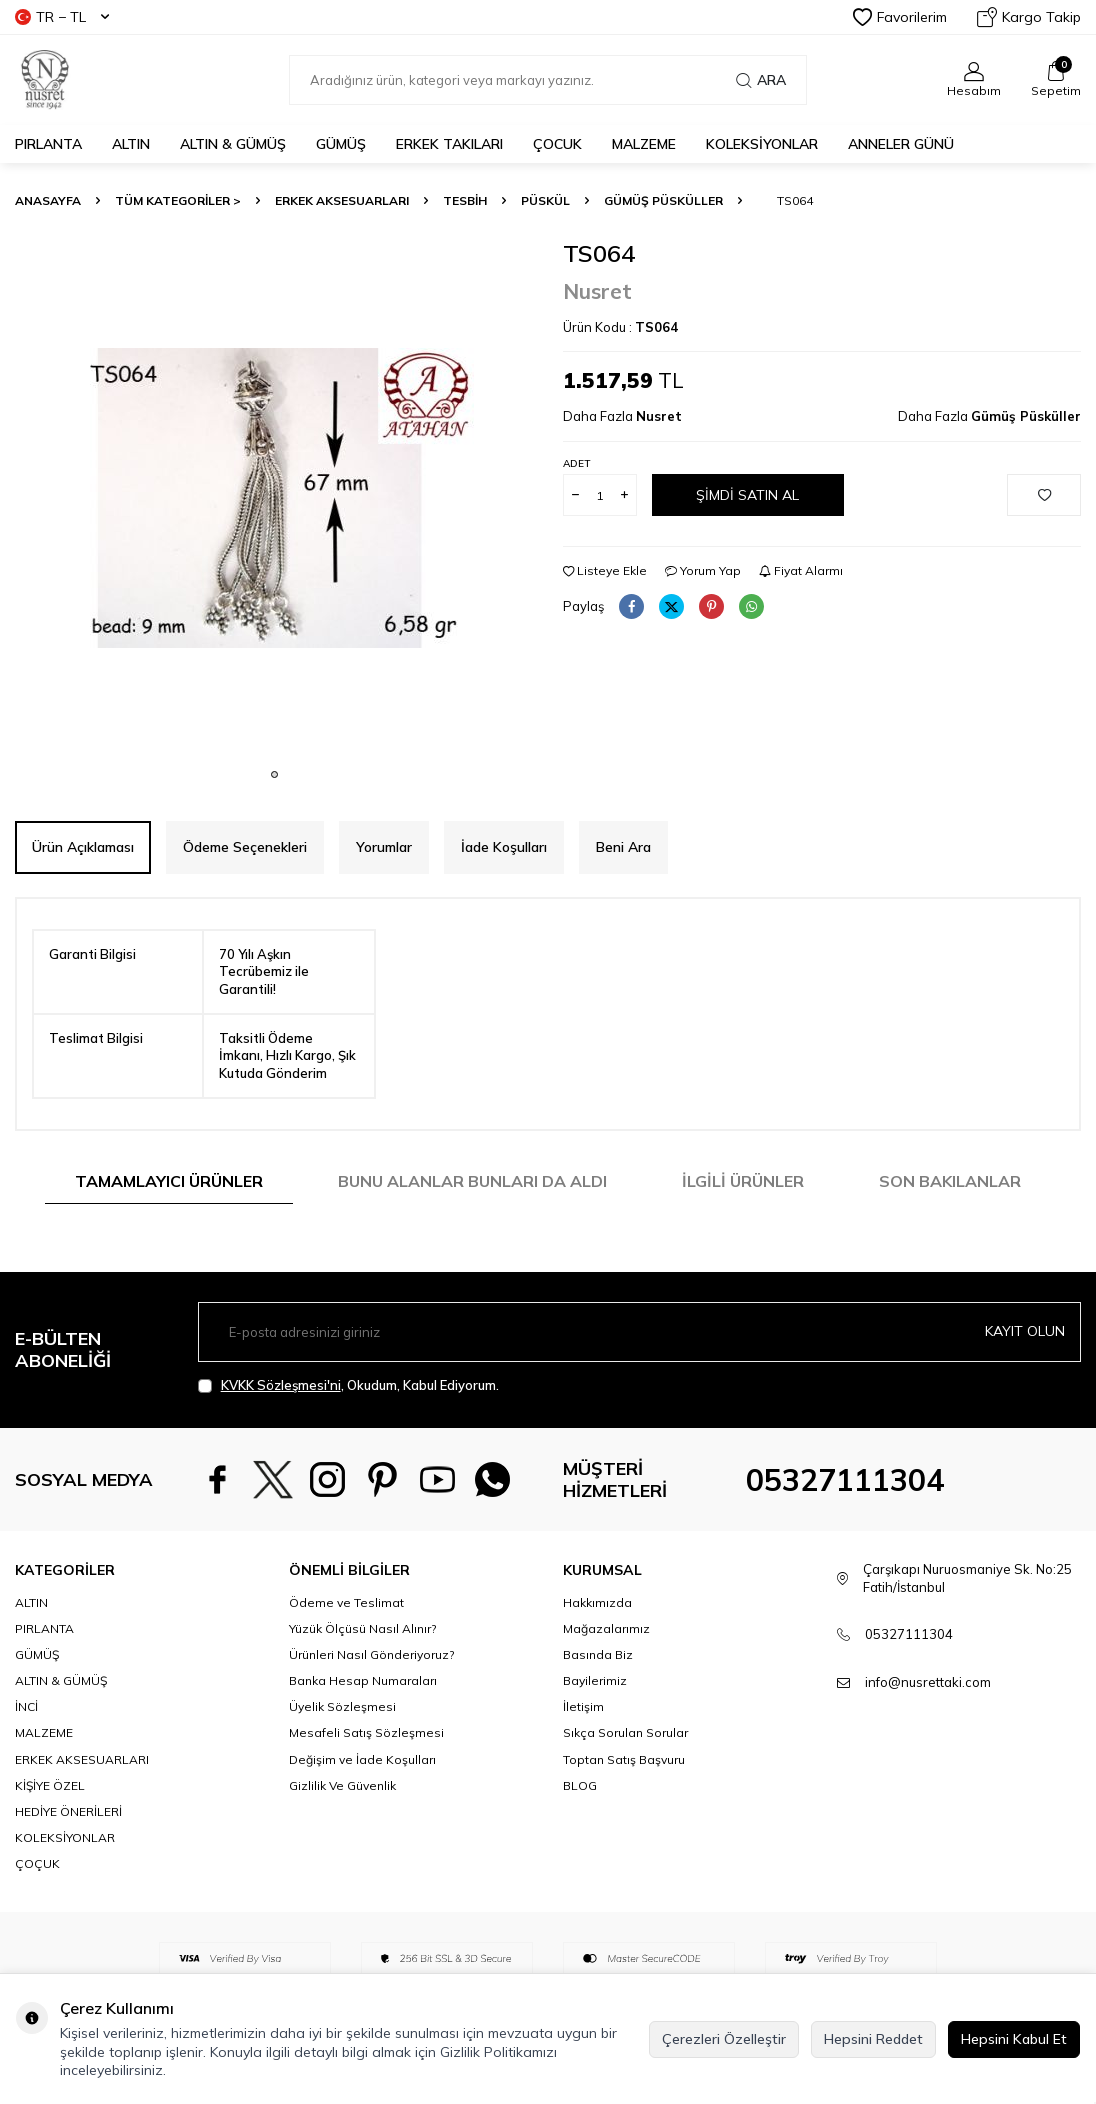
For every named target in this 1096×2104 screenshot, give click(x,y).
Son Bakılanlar (950, 1181)
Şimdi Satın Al (747, 495)
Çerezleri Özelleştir (724, 2039)
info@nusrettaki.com (928, 1682)
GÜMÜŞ (341, 144)
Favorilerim (900, 17)
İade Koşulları (504, 847)
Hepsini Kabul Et (1014, 2039)
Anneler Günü (901, 144)
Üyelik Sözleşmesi (342, 1706)
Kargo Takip (1029, 17)
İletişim (583, 1706)
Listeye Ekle (605, 570)
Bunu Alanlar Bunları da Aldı (472, 1181)
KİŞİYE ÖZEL (50, 1785)
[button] (274, 774)
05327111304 (845, 1480)
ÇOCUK (557, 144)
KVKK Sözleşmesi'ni (281, 1385)
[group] (274, 498)
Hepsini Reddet (873, 2039)
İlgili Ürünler (743, 1181)
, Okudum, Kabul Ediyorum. (348, 1385)
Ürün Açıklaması (83, 847)
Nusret (597, 291)
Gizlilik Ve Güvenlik (342, 1785)
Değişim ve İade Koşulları (362, 1759)
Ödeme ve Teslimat (346, 1602)
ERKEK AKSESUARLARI (342, 200)
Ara (761, 80)
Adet (576, 463)
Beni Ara (623, 847)
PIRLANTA (48, 144)
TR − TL (62, 17)
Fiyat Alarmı (801, 570)
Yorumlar (384, 847)
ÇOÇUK (37, 1863)
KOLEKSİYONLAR (762, 144)
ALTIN (131, 144)
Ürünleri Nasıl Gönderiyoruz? (371, 1654)
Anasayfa (48, 200)
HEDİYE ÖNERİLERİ (68, 1811)
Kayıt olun (1025, 1331)
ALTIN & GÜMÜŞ (233, 144)
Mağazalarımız (606, 1628)
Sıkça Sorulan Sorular (625, 1732)
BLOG (580, 1785)
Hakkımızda (597, 1602)
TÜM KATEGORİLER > (178, 200)
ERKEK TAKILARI (449, 144)
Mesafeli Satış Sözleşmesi (366, 1732)
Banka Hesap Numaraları (363, 1680)
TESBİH (465, 200)
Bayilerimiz (595, 1680)
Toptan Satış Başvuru (624, 1759)
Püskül (545, 200)
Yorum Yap (703, 570)
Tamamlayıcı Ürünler (169, 1181)
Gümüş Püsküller (663, 200)
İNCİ (26, 1706)
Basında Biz (598, 1654)
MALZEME (644, 144)
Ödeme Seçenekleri (245, 847)
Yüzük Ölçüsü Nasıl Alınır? (362, 1628)
